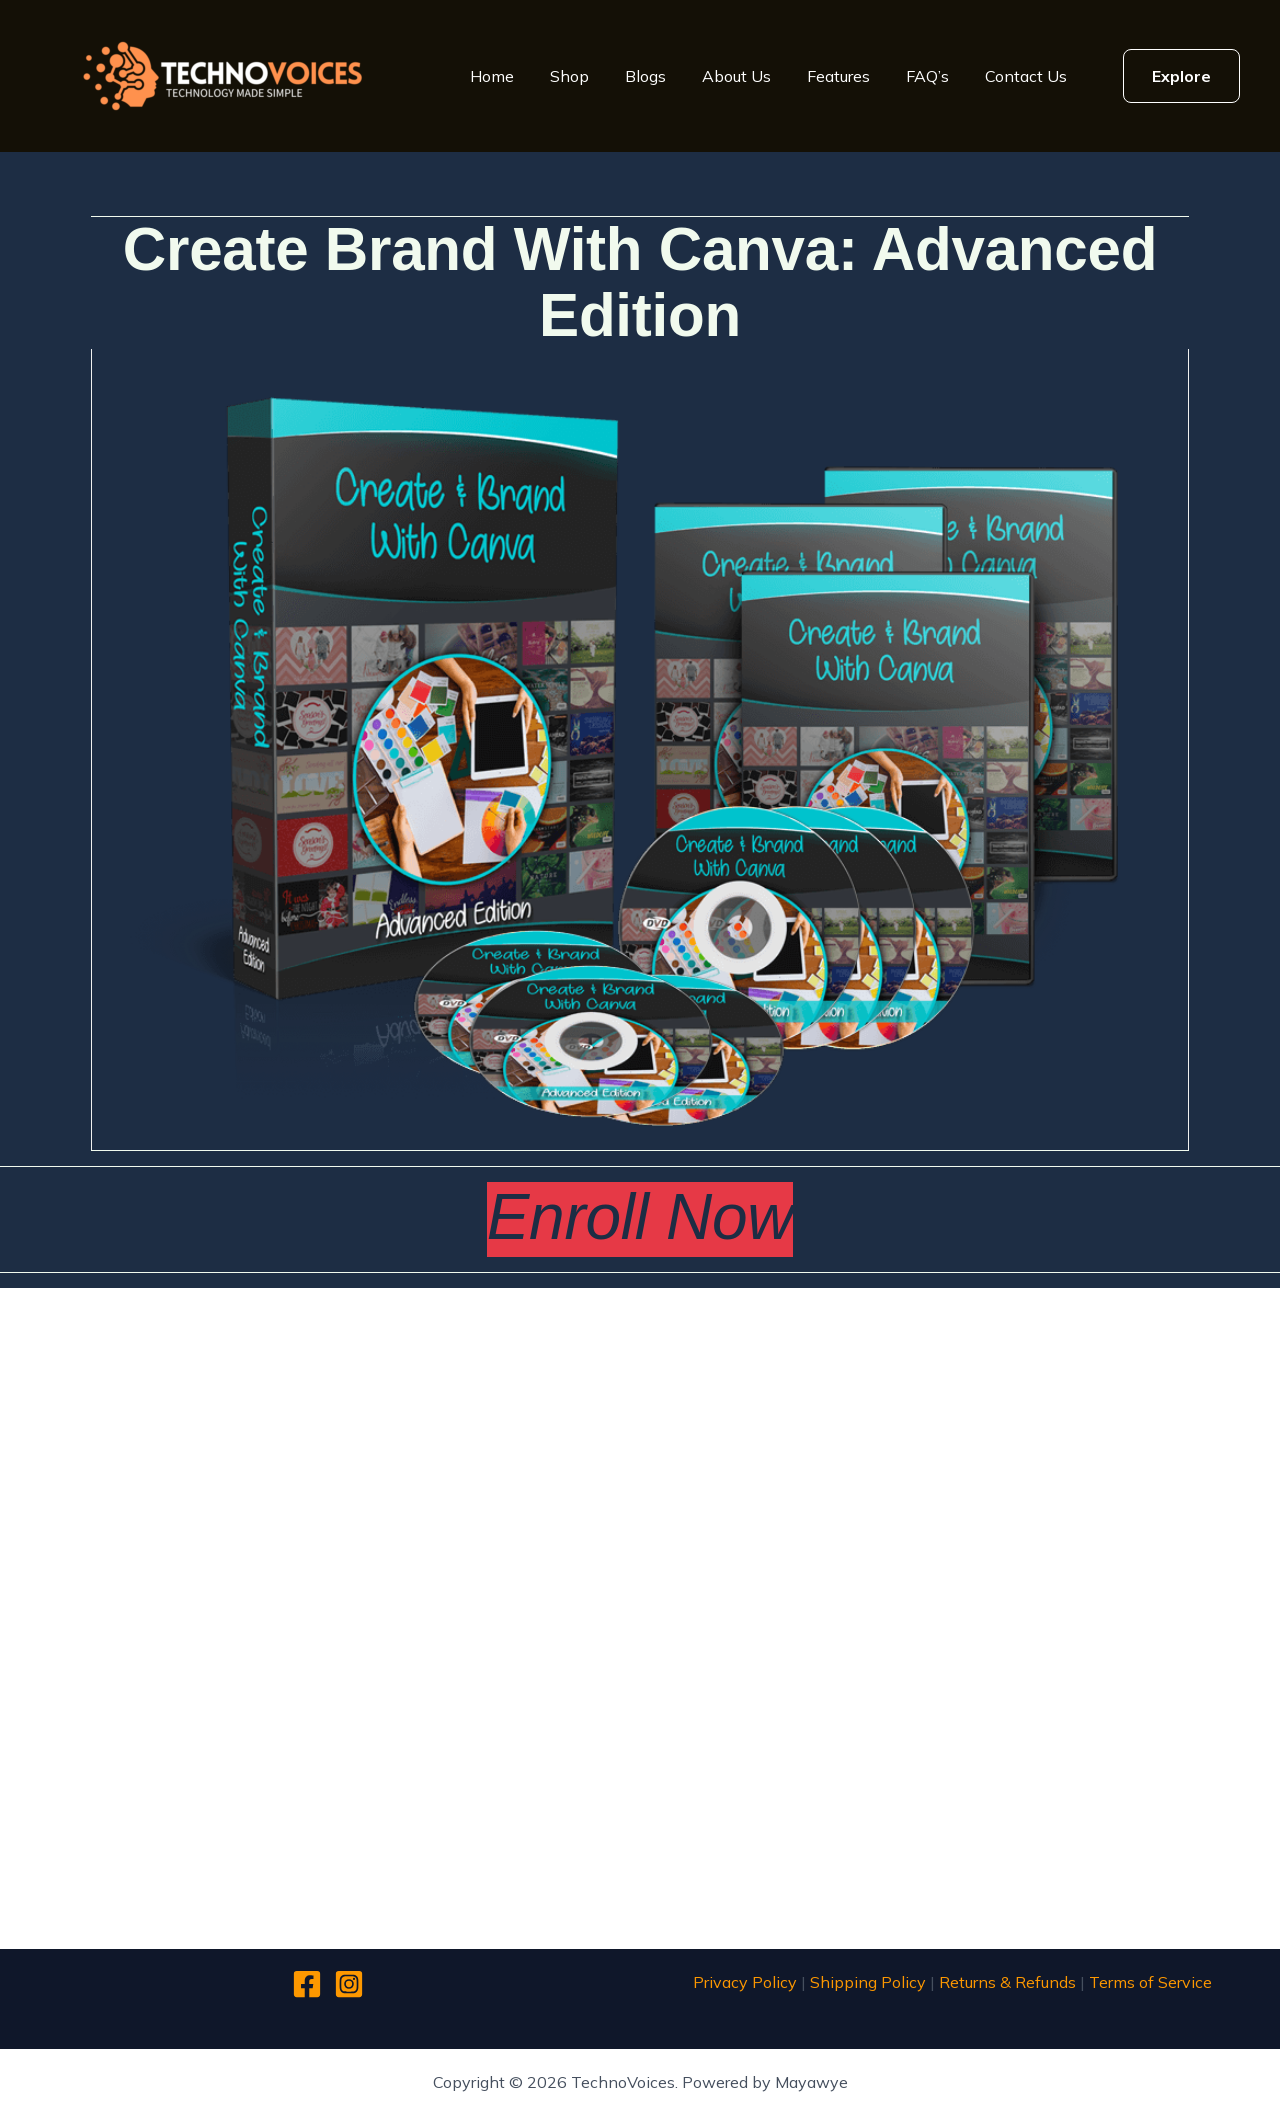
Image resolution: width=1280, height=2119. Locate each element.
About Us (736, 76)
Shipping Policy (868, 1982)
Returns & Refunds (1007, 1982)
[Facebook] (307, 1984)
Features (838, 76)
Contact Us (1026, 76)
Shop (569, 76)
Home (492, 76)
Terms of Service (1150, 1982)
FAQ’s (927, 76)
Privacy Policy (745, 1982)
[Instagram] (349, 1984)
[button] (1181, 76)
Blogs (645, 76)
